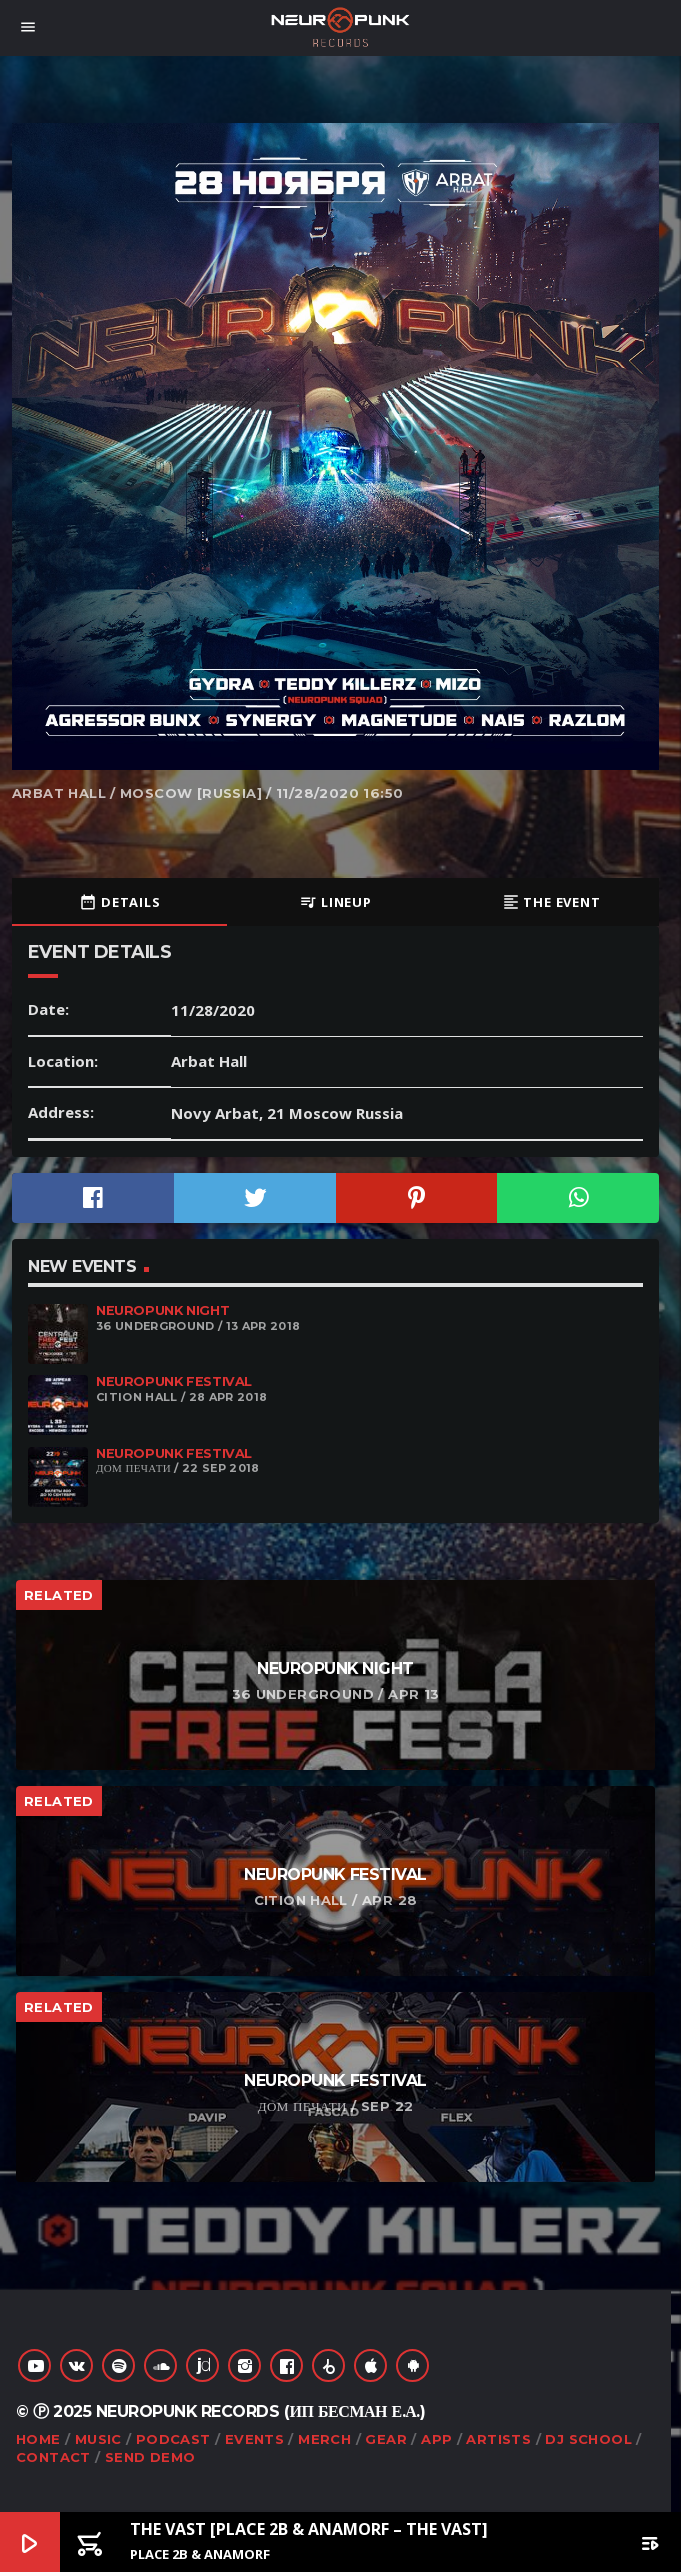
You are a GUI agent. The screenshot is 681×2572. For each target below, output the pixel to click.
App (436, 2439)
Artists (498, 2439)
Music (98, 2439)
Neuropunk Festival (174, 1381)
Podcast (173, 2439)
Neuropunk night (162, 1310)
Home (38, 2439)
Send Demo (150, 2457)
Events (254, 2439)
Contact (53, 2457)
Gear (386, 2439)
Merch (324, 2439)
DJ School (588, 2439)
